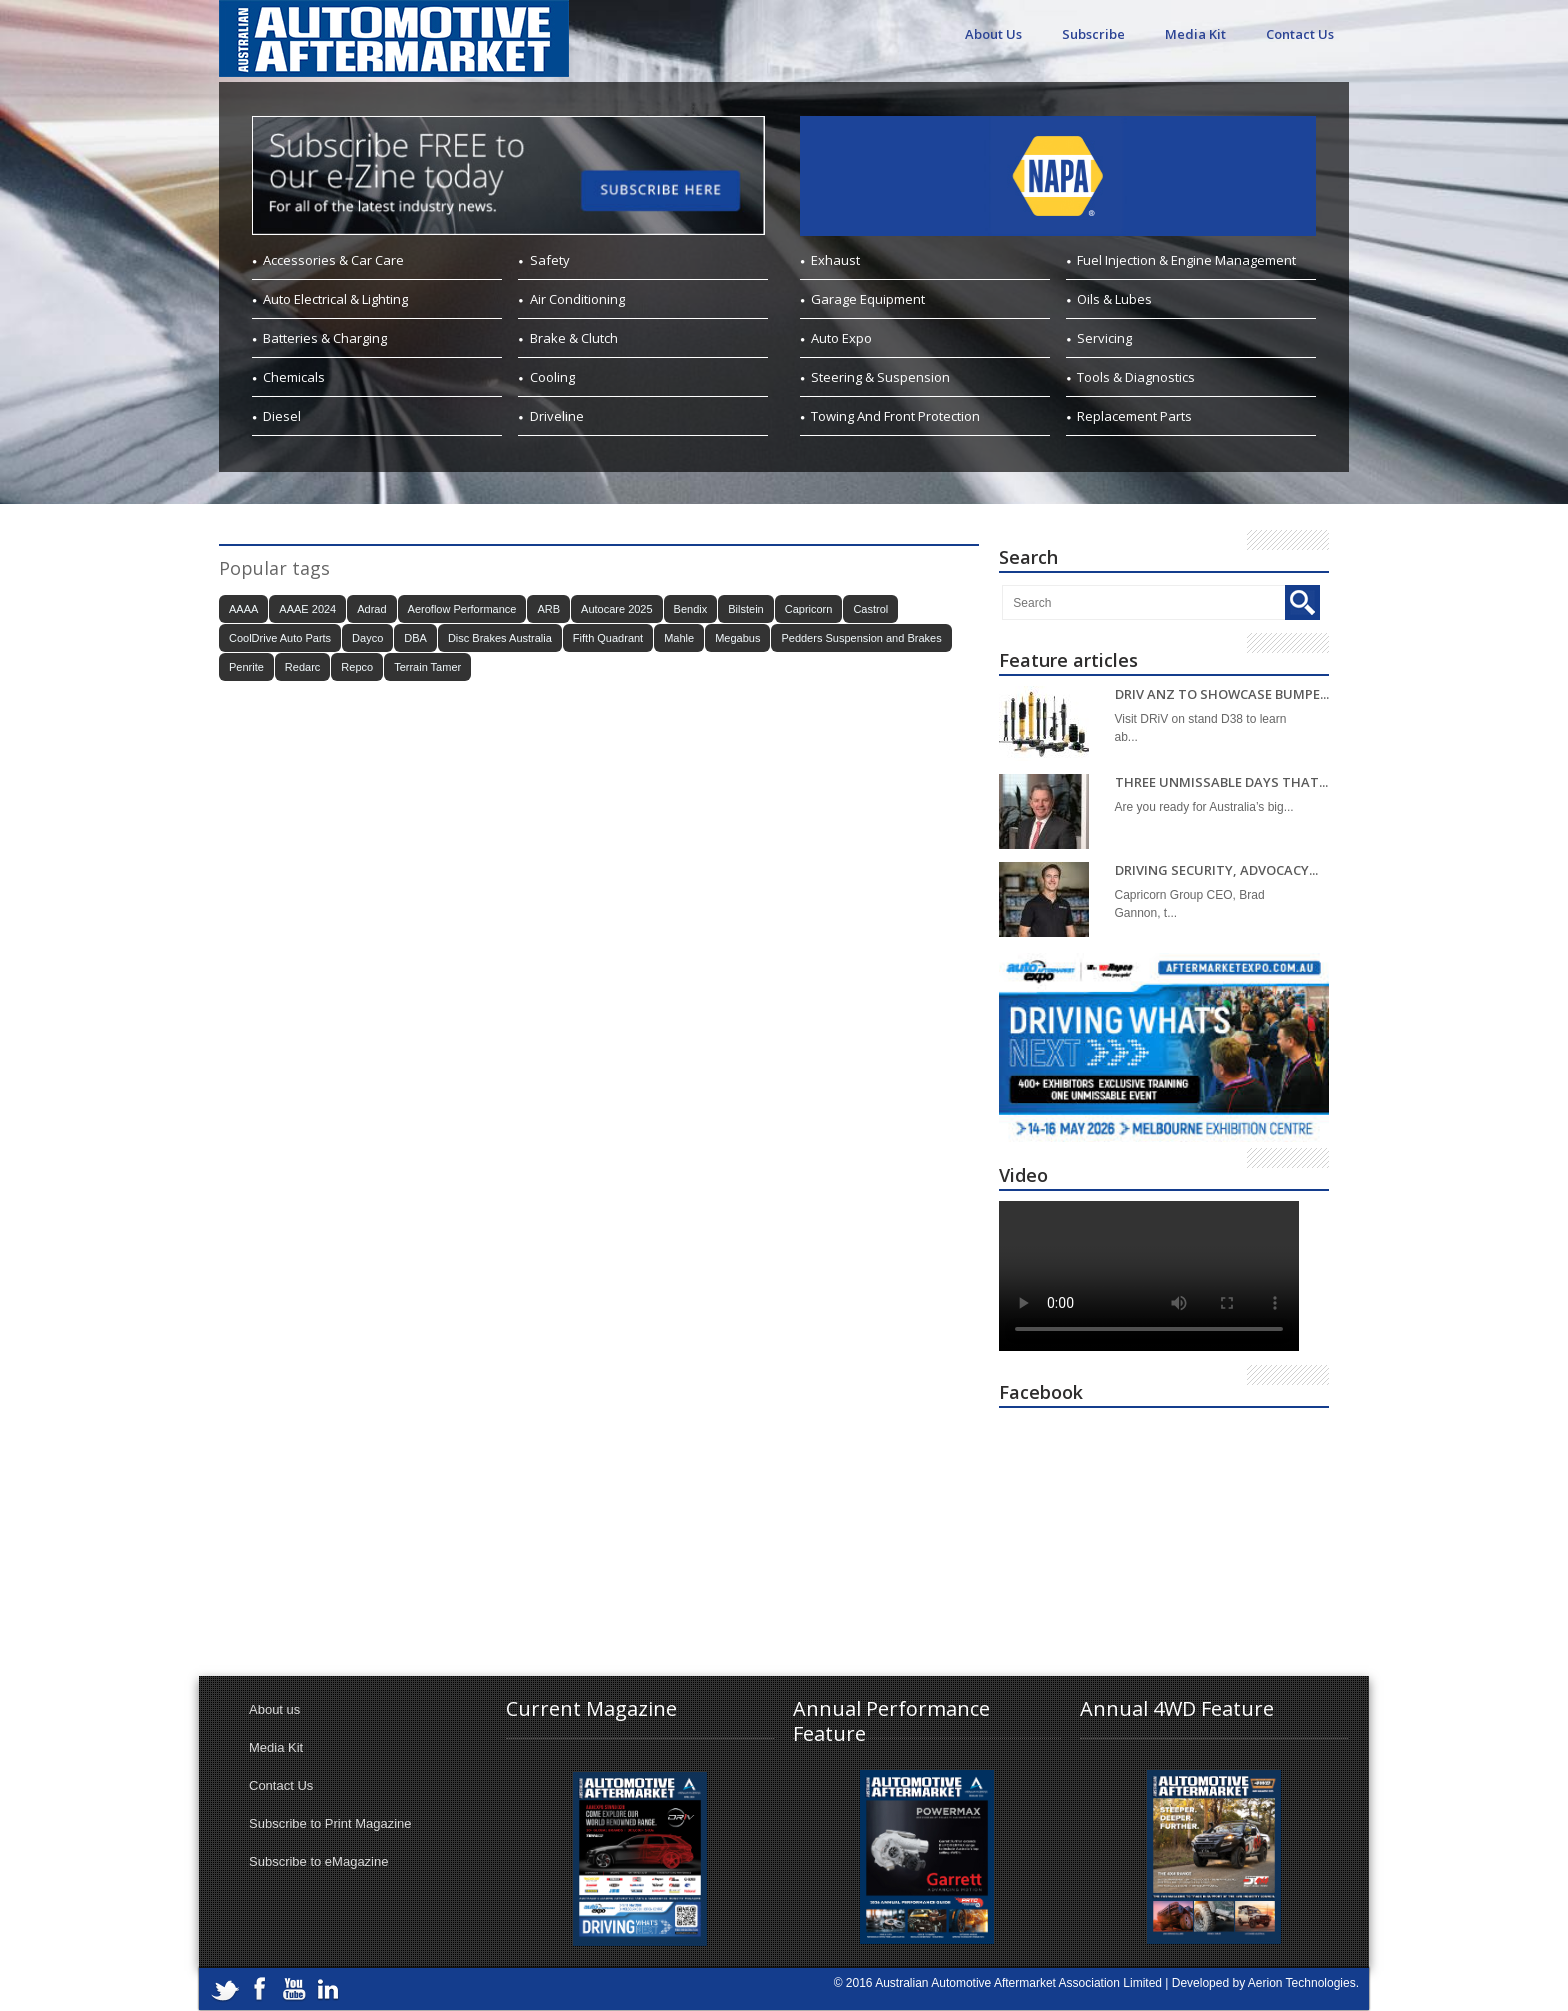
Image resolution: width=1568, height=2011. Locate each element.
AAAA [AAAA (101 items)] (243, 609)
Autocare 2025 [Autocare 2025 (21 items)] (617, 609)
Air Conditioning (577, 299)
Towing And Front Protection (895, 416)
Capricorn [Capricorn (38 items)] (809, 609)
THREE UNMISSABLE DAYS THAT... (1221, 782)
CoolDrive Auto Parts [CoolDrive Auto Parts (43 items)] (280, 638)
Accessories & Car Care (333, 260)
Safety (550, 260)
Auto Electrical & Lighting (335, 299)
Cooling (552, 377)
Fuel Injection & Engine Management (1186, 260)
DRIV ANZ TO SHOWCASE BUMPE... (1222, 694)
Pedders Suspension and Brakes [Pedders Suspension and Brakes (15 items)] (861, 638)
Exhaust (835, 260)
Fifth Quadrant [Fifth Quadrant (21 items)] (608, 638)
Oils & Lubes (1114, 299)
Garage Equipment (868, 299)
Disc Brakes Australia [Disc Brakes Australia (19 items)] (500, 638)
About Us (993, 34)
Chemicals (294, 377)
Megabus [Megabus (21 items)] (737, 638)
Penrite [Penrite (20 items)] (246, 667)
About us (274, 1709)
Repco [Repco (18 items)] (357, 667)
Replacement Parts (1134, 416)
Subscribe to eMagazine (318, 1861)
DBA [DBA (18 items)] (415, 638)
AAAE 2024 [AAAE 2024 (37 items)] (307, 609)
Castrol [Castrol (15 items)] (870, 609)
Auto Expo (841, 338)
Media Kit (1195, 34)
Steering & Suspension (880, 377)
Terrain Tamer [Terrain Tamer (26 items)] (427, 667)
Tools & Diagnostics (1136, 377)
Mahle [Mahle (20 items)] (679, 638)
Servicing (1104, 338)
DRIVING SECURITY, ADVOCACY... (1216, 870)
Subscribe (1093, 34)
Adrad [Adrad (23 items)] (371, 609)
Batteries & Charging (325, 338)
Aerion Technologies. (1303, 1983)
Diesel (282, 416)
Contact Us (1300, 34)
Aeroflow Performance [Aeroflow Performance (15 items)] (462, 609)
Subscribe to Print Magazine (330, 1823)
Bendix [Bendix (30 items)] (691, 609)
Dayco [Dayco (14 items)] (367, 638)
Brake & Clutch (574, 338)
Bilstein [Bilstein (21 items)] (745, 609)
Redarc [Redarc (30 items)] (302, 667)
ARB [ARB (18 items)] (548, 609)
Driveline (557, 416)
